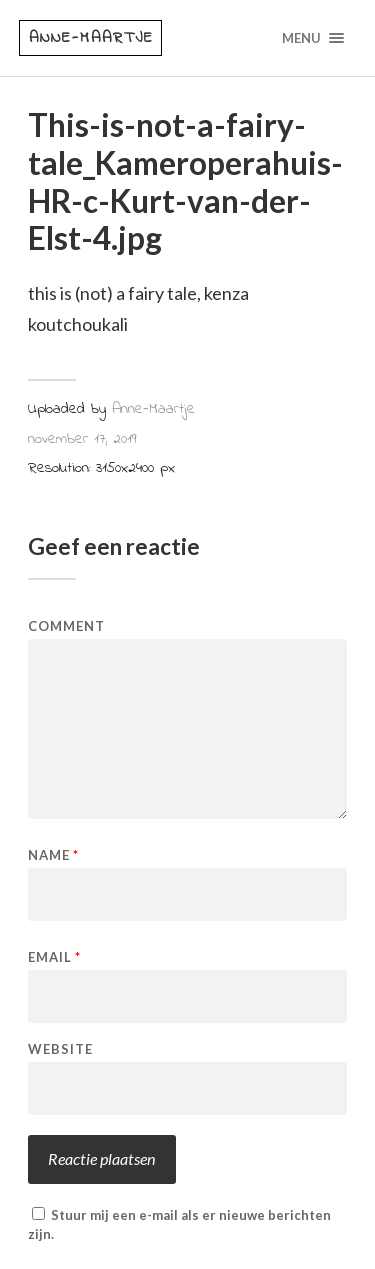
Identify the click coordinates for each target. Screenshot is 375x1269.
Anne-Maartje (91, 38)
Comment (66, 626)
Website (60, 1049)
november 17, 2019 (82, 439)
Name (53, 855)
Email (54, 957)
